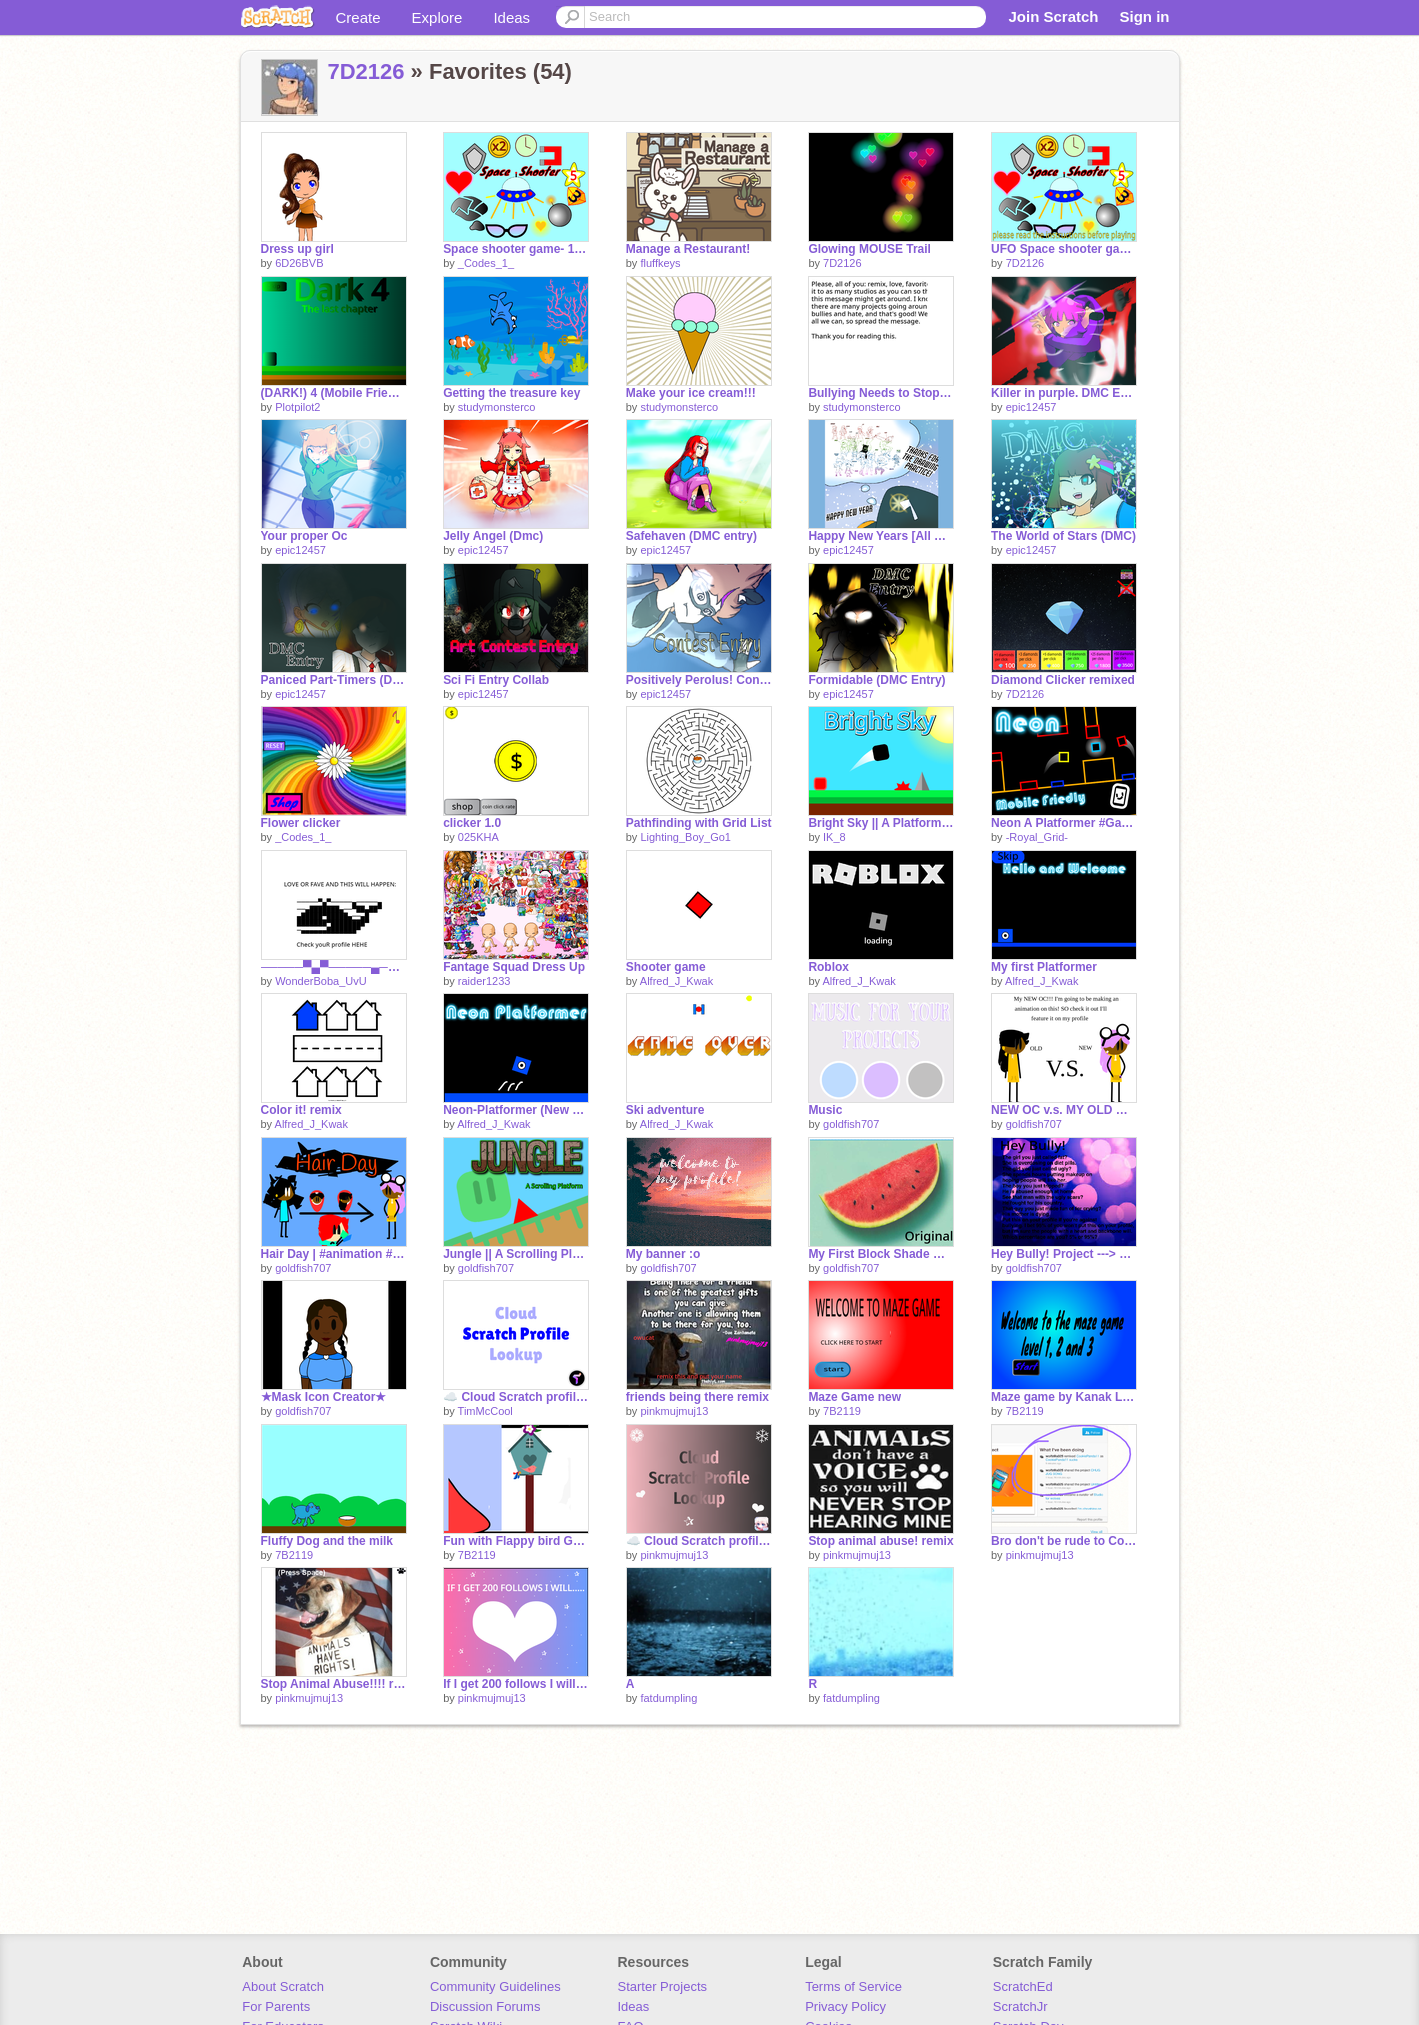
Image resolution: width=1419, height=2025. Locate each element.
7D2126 (366, 71)
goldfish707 (851, 1124)
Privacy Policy (845, 2006)
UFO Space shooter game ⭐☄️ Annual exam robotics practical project (1064, 249)
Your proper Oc (304, 536)
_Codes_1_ (486, 263)
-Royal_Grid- (1037, 837)
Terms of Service (853, 1986)
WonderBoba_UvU (321, 981)
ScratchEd (1023, 1986)
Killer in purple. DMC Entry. (1064, 393)
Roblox (828, 967)
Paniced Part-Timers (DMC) (334, 680)
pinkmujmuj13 (674, 1411)
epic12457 (1031, 407)
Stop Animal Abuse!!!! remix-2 (334, 1684)
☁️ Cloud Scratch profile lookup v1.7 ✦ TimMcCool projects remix (699, 1541)
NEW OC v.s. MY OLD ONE (1064, 1110)
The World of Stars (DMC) (1063, 536)
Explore (437, 17)
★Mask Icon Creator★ (324, 1397)
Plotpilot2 (297, 407)
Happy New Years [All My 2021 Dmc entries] (881, 536)
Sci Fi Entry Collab (496, 680)
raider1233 (484, 981)
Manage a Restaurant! (688, 249)
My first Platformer (1044, 967)
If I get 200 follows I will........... (516, 1684)
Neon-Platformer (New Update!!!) (516, 1110)
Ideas (511, 17)
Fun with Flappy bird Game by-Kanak (516, 1541)
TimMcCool (485, 1411)
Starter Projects (663, 1986)
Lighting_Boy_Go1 (685, 837)
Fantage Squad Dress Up (514, 967)
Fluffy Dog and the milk (327, 1541)
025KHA (478, 837)
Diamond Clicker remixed (1063, 680)
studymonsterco (497, 407)
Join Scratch (1053, 16)
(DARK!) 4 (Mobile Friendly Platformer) (334, 393)
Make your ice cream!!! (691, 393)
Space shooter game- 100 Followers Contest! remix (516, 249)
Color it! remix (301, 1110)
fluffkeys (660, 263)
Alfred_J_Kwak (676, 981)
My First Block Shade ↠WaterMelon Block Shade (881, 1254)
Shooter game (666, 967)
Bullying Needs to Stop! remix (881, 393)
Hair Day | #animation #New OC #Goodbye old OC (334, 1254)
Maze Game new (854, 1397)
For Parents (276, 2006)
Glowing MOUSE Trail (869, 249)
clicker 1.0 (472, 823)
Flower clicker (301, 823)
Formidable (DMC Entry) (876, 680)
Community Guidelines (495, 1986)
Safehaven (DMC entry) (691, 536)
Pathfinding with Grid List (699, 823)
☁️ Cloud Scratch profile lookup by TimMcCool (516, 1397)
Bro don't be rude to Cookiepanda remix (1064, 1541)
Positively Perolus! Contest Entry (699, 680)
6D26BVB (299, 263)
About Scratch (283, 1986)
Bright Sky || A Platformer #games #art (881, 823)
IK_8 (834, 837)
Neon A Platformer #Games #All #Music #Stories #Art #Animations (1064, 823)
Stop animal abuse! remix (880, 1541)
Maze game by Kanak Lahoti (1064, 1397)
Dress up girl (297, 249)
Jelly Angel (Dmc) (493, 536)
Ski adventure (665, 1110)
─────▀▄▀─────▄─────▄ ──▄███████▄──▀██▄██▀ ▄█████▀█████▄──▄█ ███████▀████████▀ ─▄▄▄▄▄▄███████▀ (334, 967)
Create (358, 17)
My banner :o (663, 1254)
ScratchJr (1020, 2006)
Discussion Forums (485, 2006)
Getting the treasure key (511, 393)
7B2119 (842, 1411)
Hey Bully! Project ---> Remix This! (1064, 1254)
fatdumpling (668, 1698)
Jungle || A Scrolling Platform (516, 1254)
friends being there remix (697, 1397)
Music (825, 1110)
